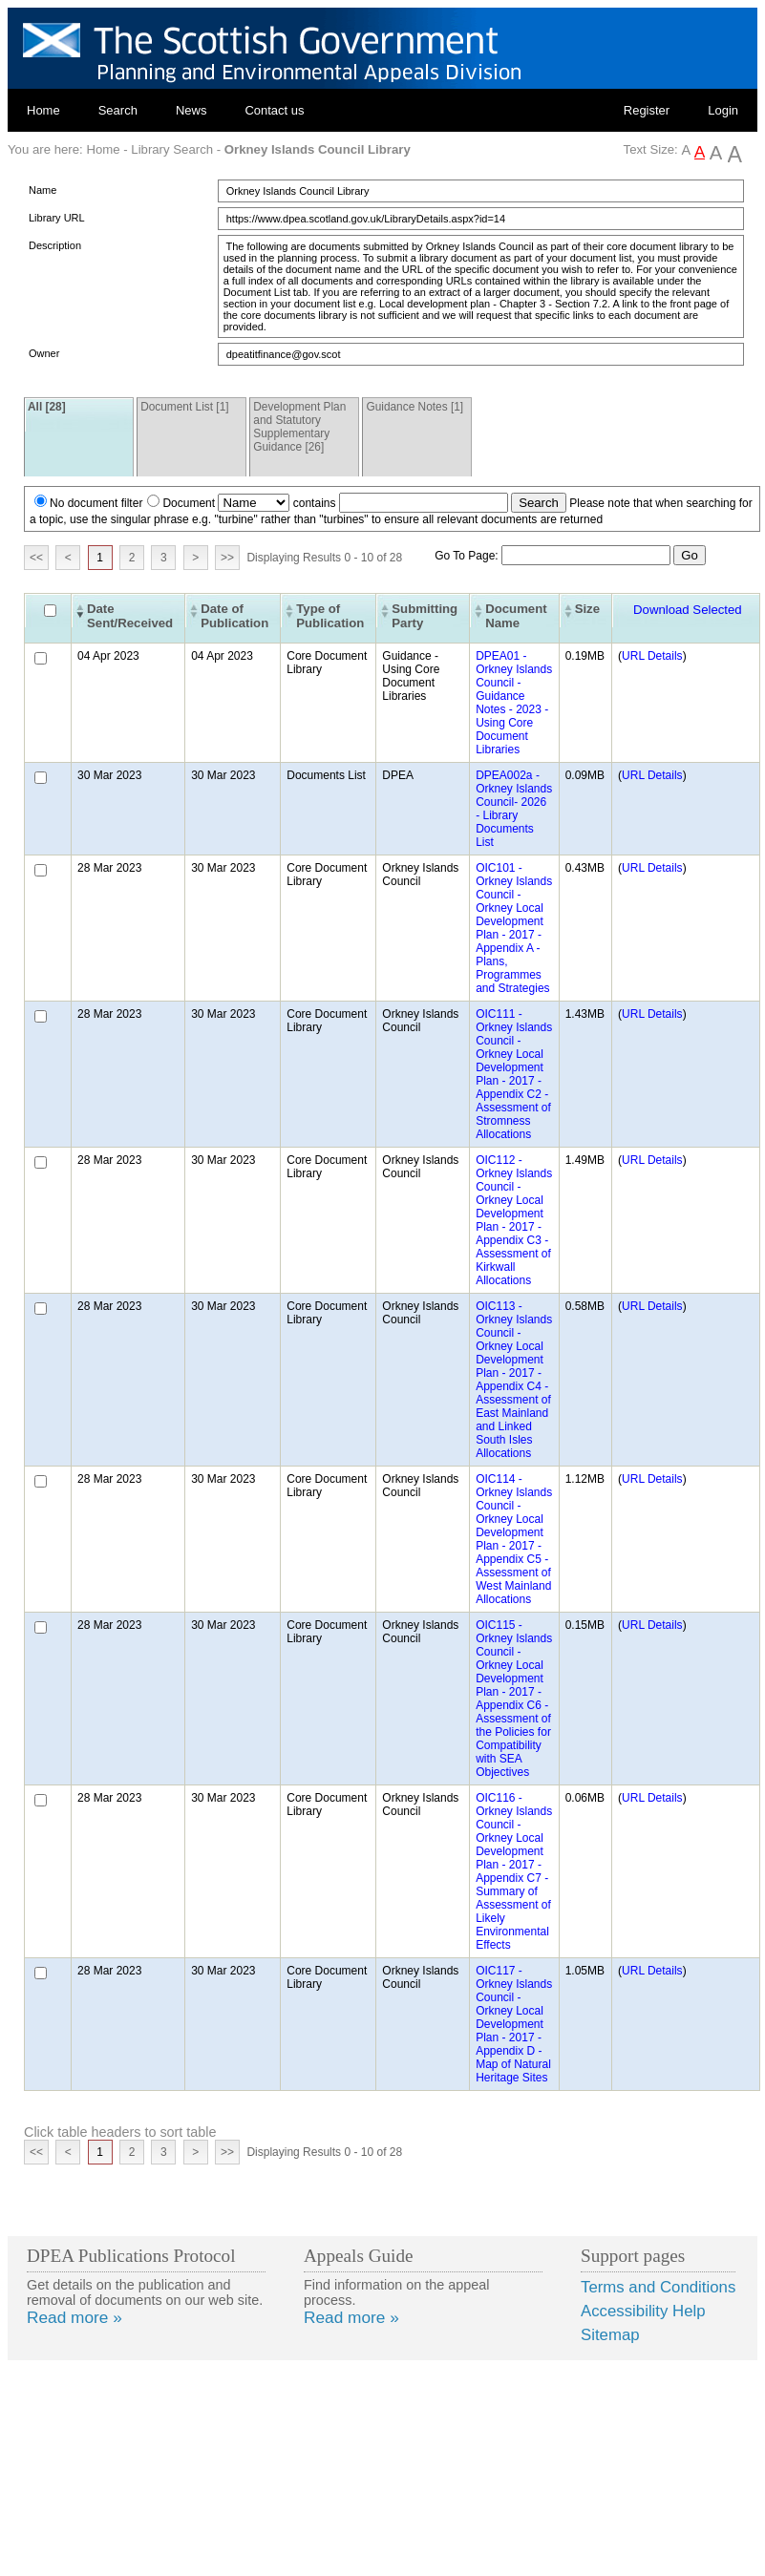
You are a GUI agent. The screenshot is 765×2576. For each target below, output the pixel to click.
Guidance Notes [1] (414, 406)
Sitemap (610, 2335)
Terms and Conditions (658, 2287)
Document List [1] (184, 406)
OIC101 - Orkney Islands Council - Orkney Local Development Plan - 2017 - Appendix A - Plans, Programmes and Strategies (514, 928)
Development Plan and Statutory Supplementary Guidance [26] (299, 427)
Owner (44, 353)
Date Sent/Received (130, 616)
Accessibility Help (643, 2311)
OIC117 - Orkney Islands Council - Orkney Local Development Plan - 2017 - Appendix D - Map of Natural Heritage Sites (514, 2024)
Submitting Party (424, 616)
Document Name (515, 616)
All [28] (47, 406)
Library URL (57, 217)
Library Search (172, 149)
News (191, 110)
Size (587, 609)
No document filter (96, 503)
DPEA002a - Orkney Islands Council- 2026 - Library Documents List (514, 809)
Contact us (274, 110)
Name (42, 190)
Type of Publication (330, 616)
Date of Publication (234, 616)
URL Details (652, 656)
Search (118, 110)
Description (55, 245)
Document (188, 503)
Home (43, 110)
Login (723, 110)
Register (646, 110)
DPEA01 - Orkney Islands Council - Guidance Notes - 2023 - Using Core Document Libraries (514, 702)
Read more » (74, 2317)
